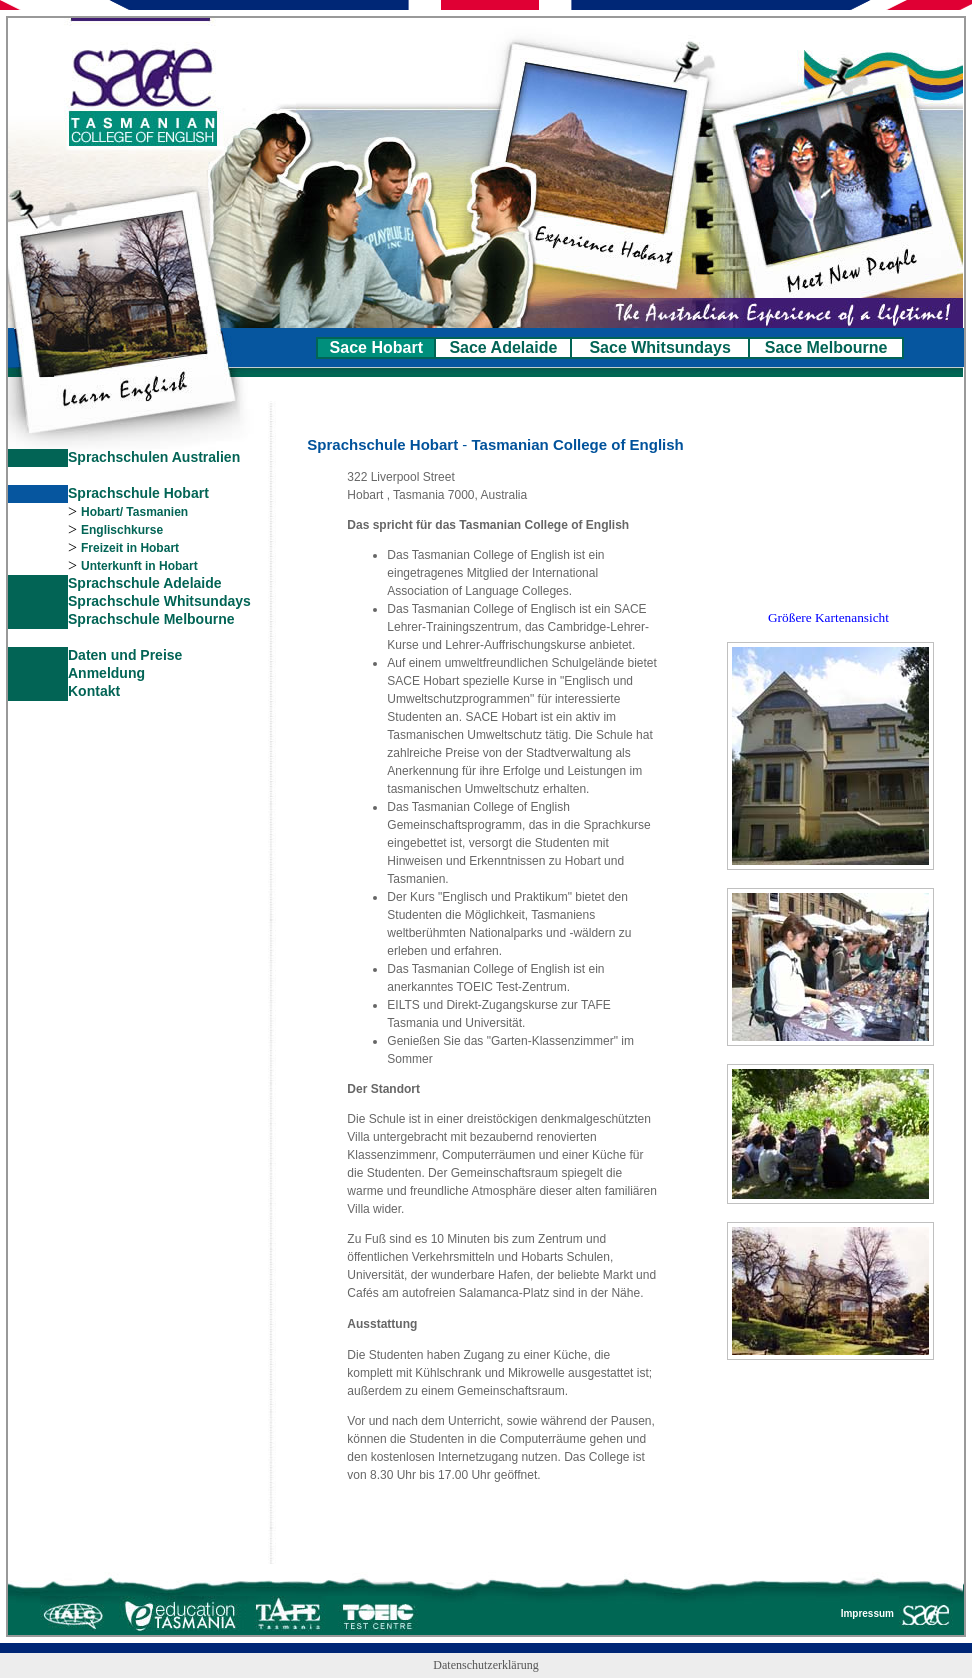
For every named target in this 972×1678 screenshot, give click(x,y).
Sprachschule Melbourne (151, 619)
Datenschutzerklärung (485, 1665)
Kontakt (94, 691)
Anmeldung (106, 673)
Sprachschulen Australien (154, 457)
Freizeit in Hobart (130, 548)
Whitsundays (207, 601)
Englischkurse (122, 530)
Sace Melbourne (826, 347)
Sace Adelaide (503, 347)
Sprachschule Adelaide (145, 583)
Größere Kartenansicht (828, 617)
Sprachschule (116, 601)
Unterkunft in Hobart (139, 566)
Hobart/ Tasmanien (134, 512)
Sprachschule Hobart (138, 493)
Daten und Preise (125, 655)
